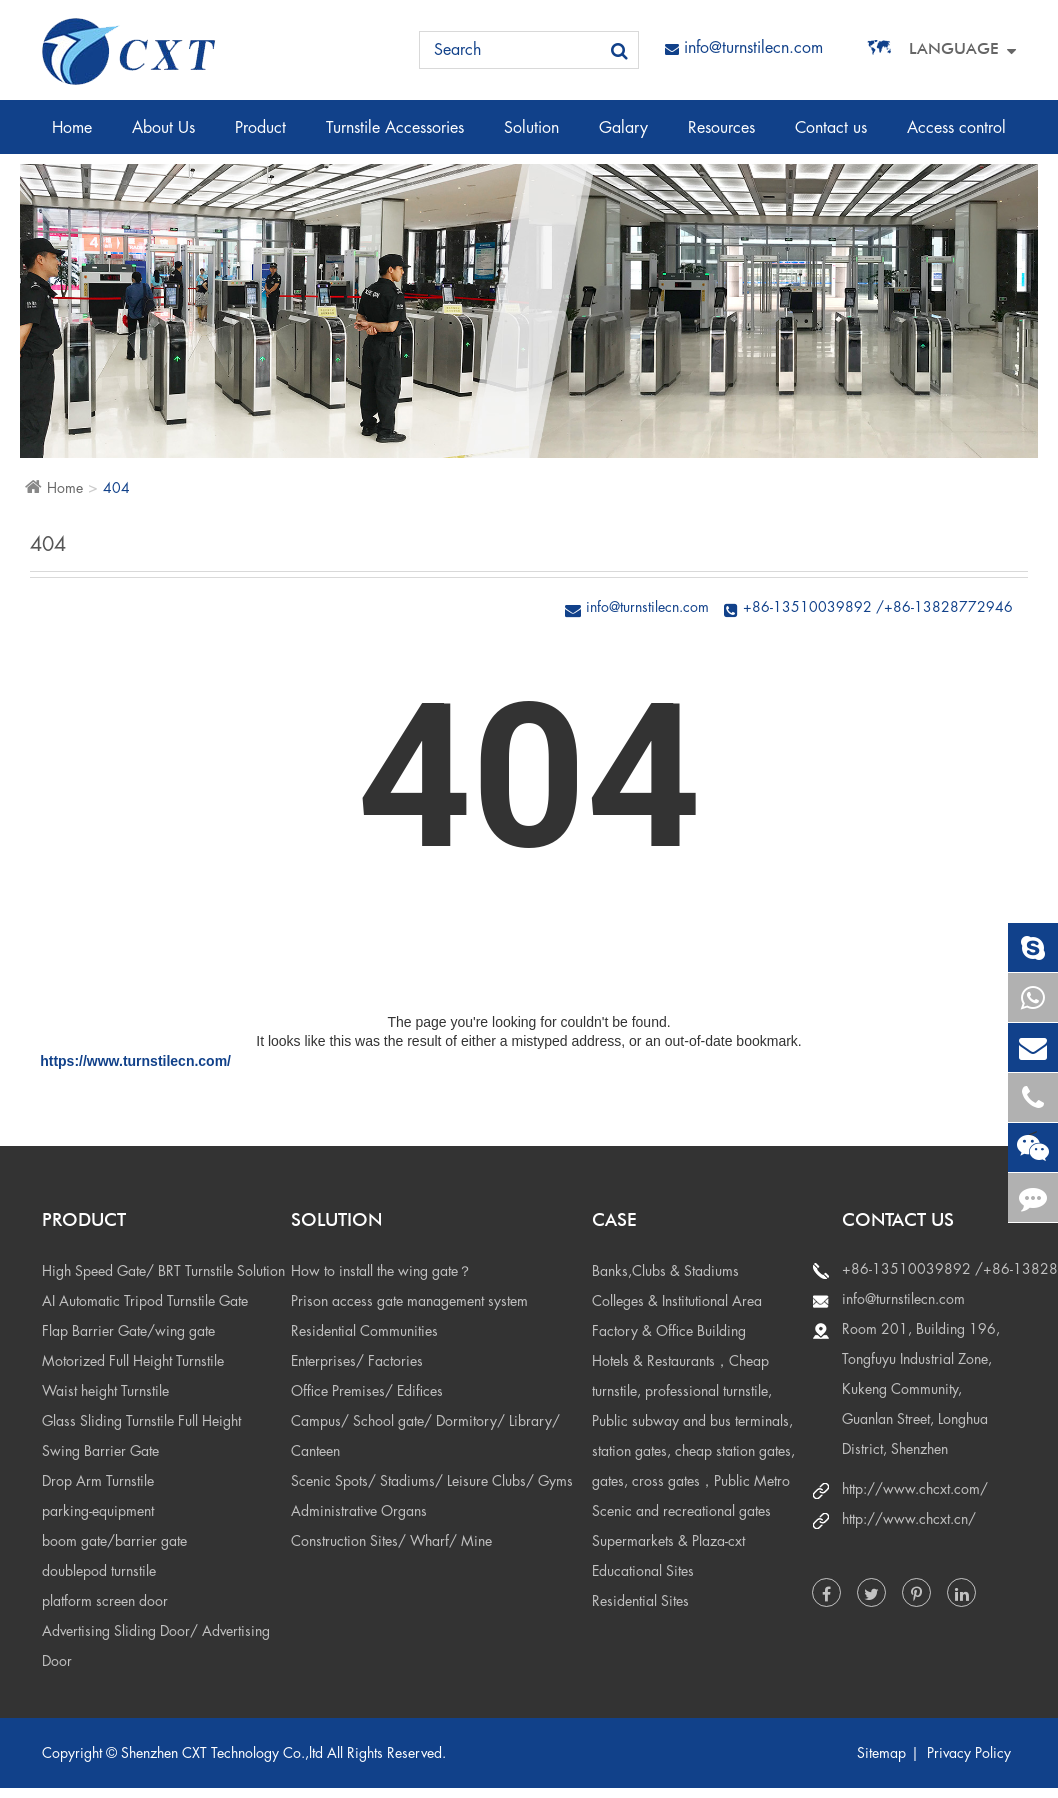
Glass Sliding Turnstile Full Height (141, 1421)
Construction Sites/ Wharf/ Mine (391, 1541)
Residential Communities (364, 1331)
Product (260, 137)
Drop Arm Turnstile (98, 1481)
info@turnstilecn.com (744, 48)
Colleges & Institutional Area (677, 1301)
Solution (531, 137)
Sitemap (881, 1753)
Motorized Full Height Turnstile (133, 1361)
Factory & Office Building (669, 1331)
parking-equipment (98, 1511)
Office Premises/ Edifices (367, 1391)
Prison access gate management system (409, 1301)
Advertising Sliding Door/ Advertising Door (156, 1646)
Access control (956, 137)
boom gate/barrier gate (114, 1541)
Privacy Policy (969, 1753)
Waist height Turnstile (105, 1391)
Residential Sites (640, 1601)
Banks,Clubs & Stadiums (665, 1271)
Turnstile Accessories (395, 137)
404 (116, 488)
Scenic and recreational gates (681, 1511)
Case (614, 1219)
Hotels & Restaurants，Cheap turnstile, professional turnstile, (682, 1376)
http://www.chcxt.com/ (915, 1489)
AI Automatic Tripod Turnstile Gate (145, 1301)
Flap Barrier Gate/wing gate (128, 1331)
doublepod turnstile (99, 1571)
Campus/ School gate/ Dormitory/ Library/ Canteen (425, 1436)
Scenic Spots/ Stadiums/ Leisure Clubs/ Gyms (432, 1481)
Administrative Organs (359, 1511)
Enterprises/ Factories (357, 1361)
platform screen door (105, 1601)
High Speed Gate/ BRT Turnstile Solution (163, 1271)
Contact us (831, 137)
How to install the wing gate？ (381, 1271)
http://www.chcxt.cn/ (909, 1519)
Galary (623, 137)
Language (954, 48)
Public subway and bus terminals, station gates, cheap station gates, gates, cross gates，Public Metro (693, 1451)
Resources (721, 137)
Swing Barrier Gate (100, 1451)
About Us (163, 137)
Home (72, 137)
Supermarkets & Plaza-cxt (668, 1541)
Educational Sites (643, 1571)
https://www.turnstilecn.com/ (135, 1061)
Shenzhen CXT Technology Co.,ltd (222, 1753)
